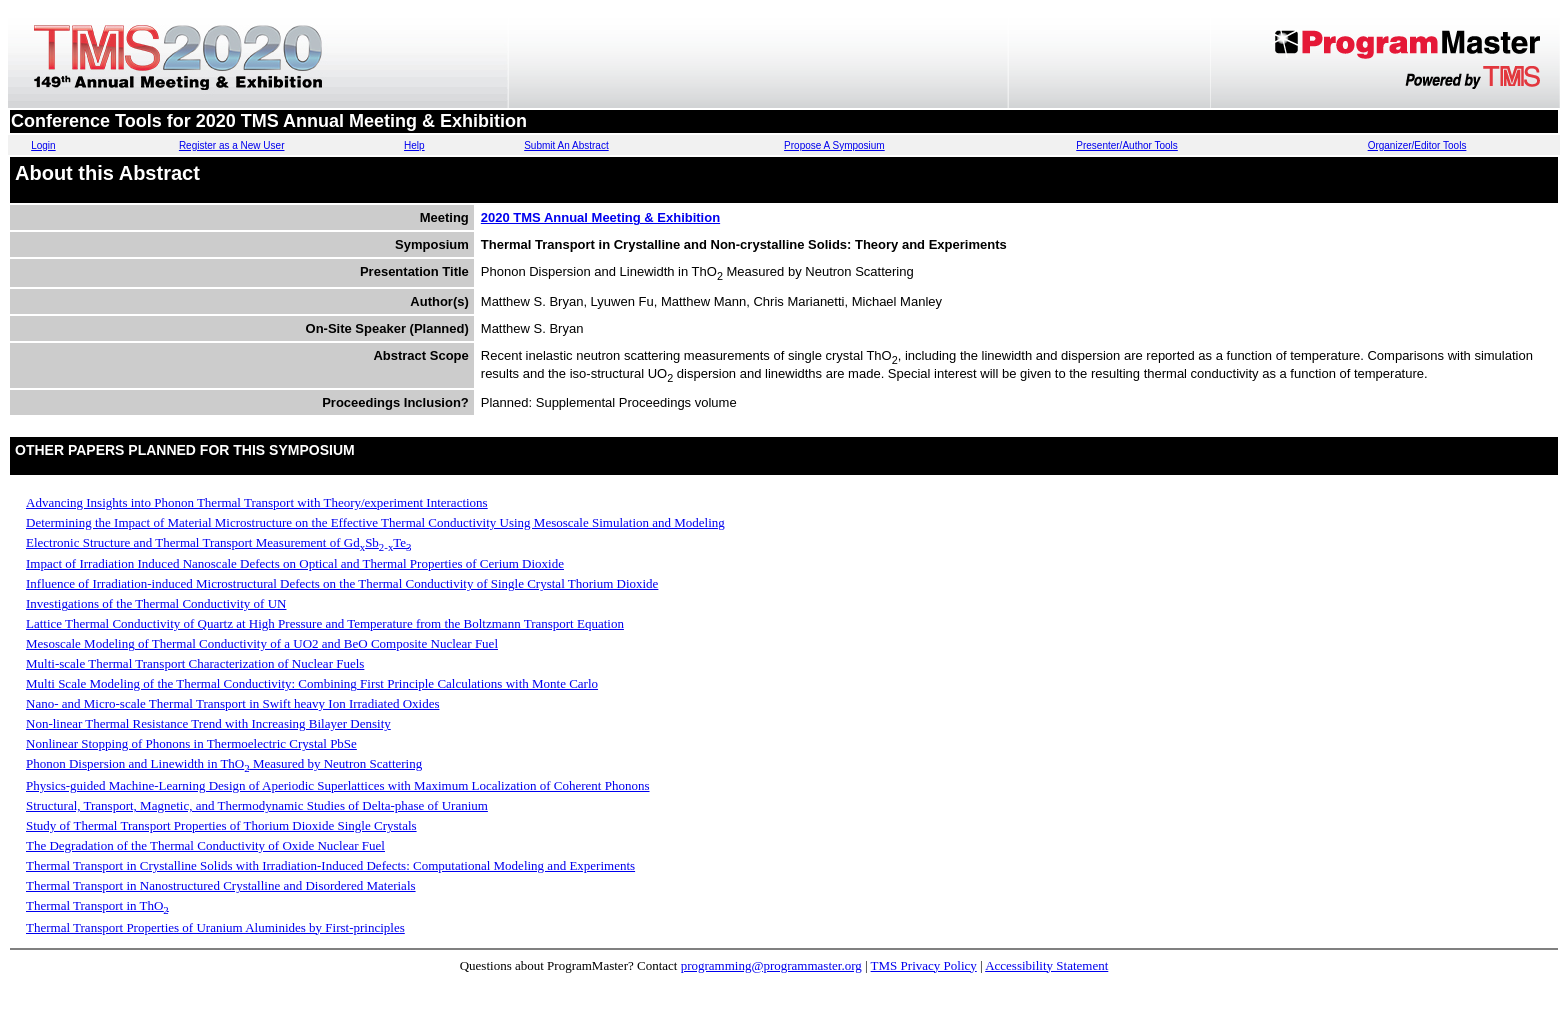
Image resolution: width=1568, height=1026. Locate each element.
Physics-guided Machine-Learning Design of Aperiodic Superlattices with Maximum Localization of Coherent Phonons (338, 785)
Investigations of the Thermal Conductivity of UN (156, 603)
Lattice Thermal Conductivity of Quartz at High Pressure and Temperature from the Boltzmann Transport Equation (325, 623)
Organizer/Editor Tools (1417, 145)
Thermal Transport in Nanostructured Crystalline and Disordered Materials (221, 885)
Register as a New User (232, 145)
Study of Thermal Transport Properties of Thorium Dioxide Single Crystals (221, 825)
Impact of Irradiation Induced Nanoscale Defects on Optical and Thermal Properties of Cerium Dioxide (295, 563)
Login (43, 145)
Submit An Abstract (566, 145)
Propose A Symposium (834, 145)
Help (414, 145)
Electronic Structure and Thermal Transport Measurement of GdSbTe (219, 542)
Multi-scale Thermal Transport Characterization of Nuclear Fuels (195, 663)
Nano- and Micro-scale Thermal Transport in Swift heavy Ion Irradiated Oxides (233, 703)
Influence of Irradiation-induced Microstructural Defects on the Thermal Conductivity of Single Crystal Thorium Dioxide (342, 583)
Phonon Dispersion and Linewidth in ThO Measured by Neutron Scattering (224, 763)
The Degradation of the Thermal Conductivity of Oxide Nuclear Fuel (205, 845)
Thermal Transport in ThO (97, 905)
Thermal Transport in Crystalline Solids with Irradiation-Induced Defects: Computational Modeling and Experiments (330, 865)
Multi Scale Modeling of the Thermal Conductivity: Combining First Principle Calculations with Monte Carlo (312, 683)
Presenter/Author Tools (1127, 145)
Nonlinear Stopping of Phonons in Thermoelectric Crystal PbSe (191, 743)
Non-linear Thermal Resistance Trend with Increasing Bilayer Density (208, 723)
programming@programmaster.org (771, 965)
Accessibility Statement (1046, 965)
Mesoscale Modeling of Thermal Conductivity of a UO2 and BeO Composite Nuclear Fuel (262, 643)
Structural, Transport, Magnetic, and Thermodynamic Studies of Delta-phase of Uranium (257, 805)
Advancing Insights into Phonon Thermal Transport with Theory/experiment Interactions (257, 502)
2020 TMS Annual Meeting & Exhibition (600, 217)
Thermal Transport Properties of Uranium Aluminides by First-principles (215, 927)
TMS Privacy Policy (924, 965)
